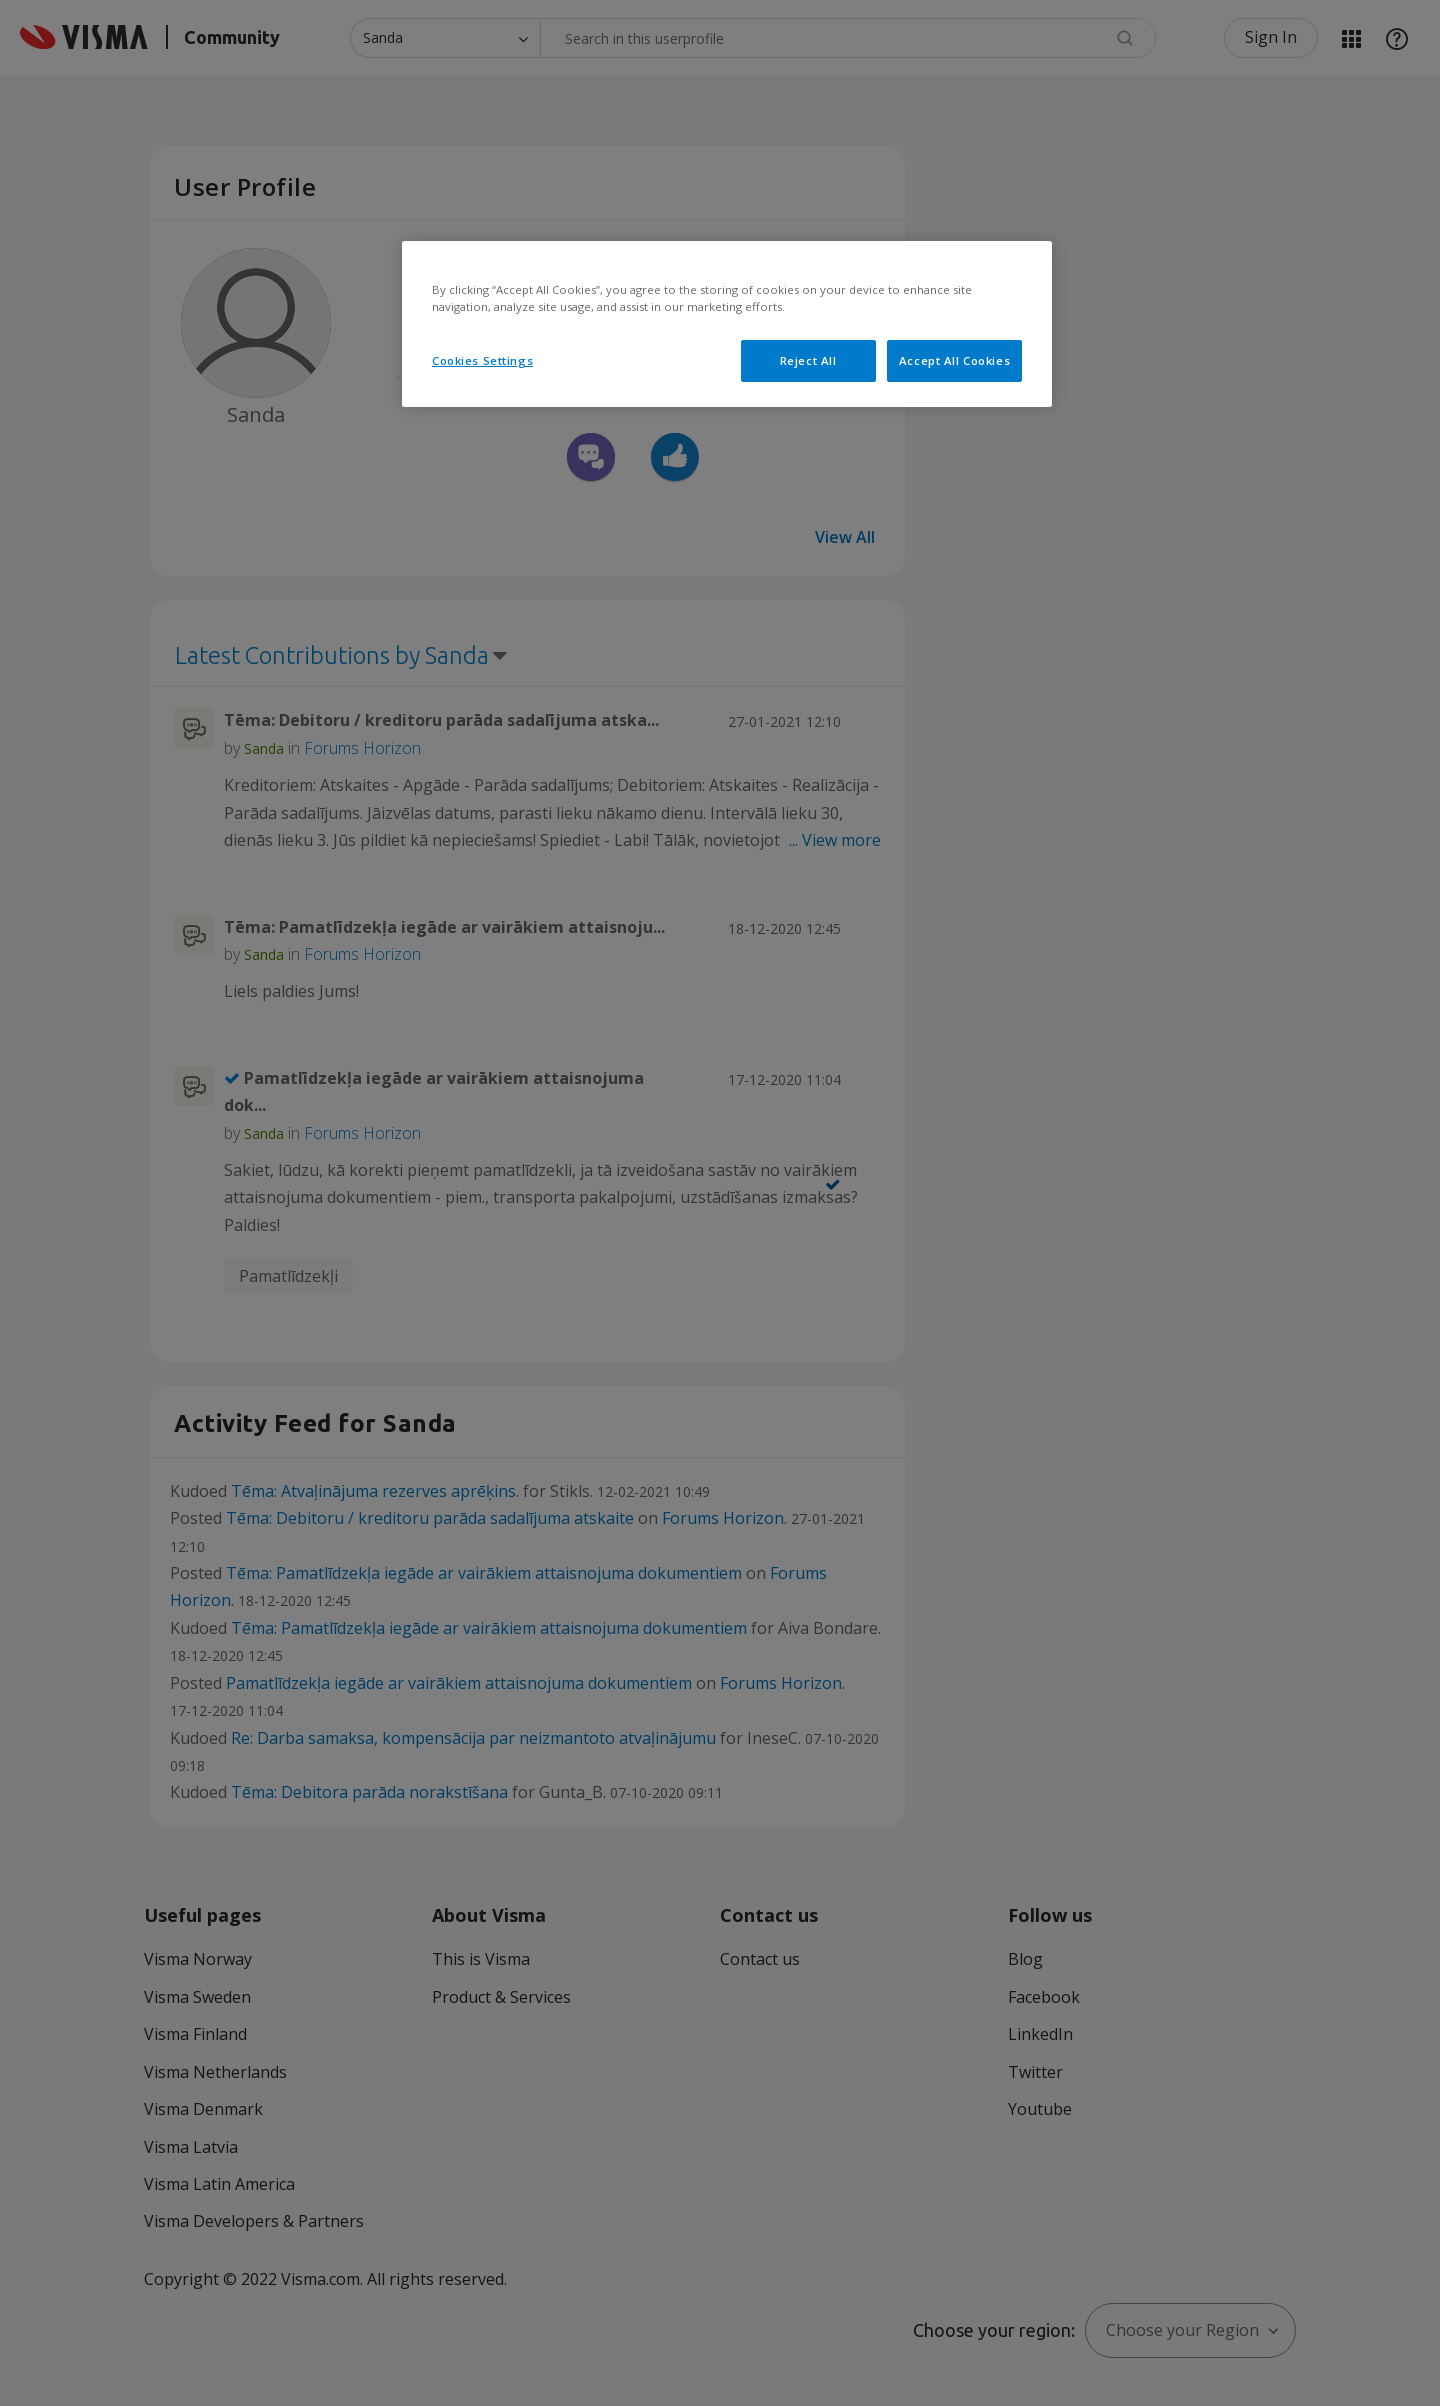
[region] (727, 324)
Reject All (808, 360)
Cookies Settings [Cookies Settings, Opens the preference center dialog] (482, 360)
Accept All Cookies (954, 360)
